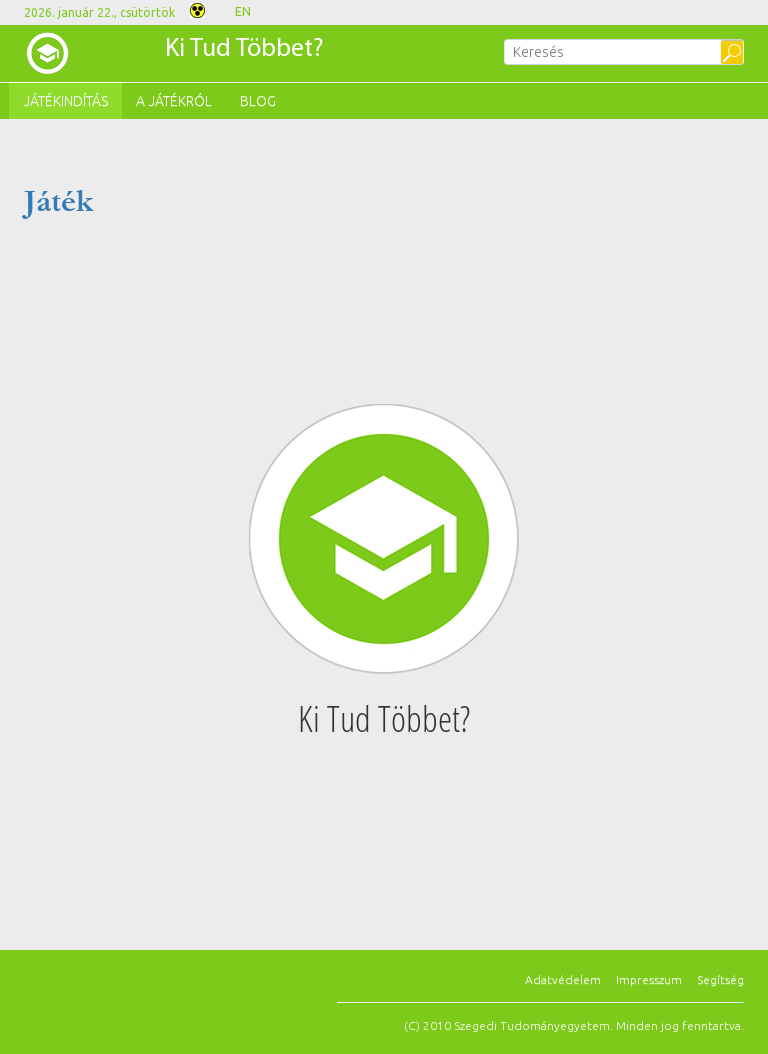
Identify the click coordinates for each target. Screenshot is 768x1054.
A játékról (174, 101)
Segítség (720, 979)
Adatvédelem (563, 979)
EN (243, 11)
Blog (258, 101)
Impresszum (649, 979)
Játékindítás (65, 101)
